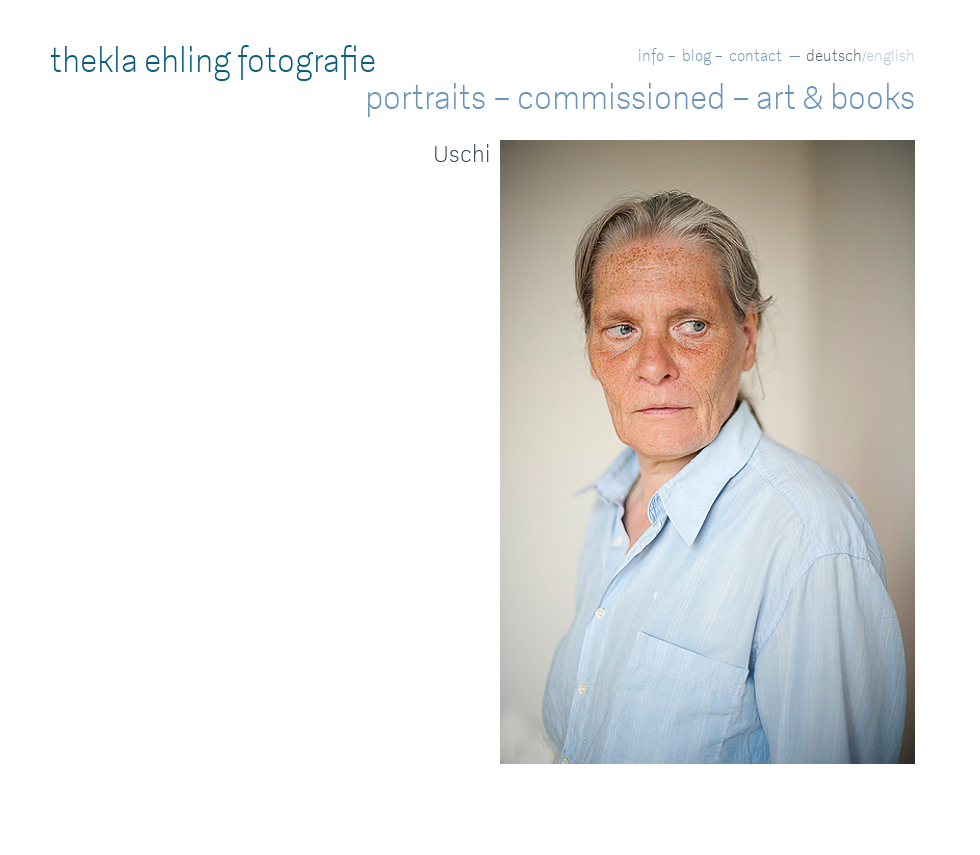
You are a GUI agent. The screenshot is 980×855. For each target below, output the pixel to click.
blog (696, 55)
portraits (425, 98)
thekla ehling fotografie (213, 61)
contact (755, 55)
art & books (835, 98)
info (651, 55)
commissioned (621, 98)
